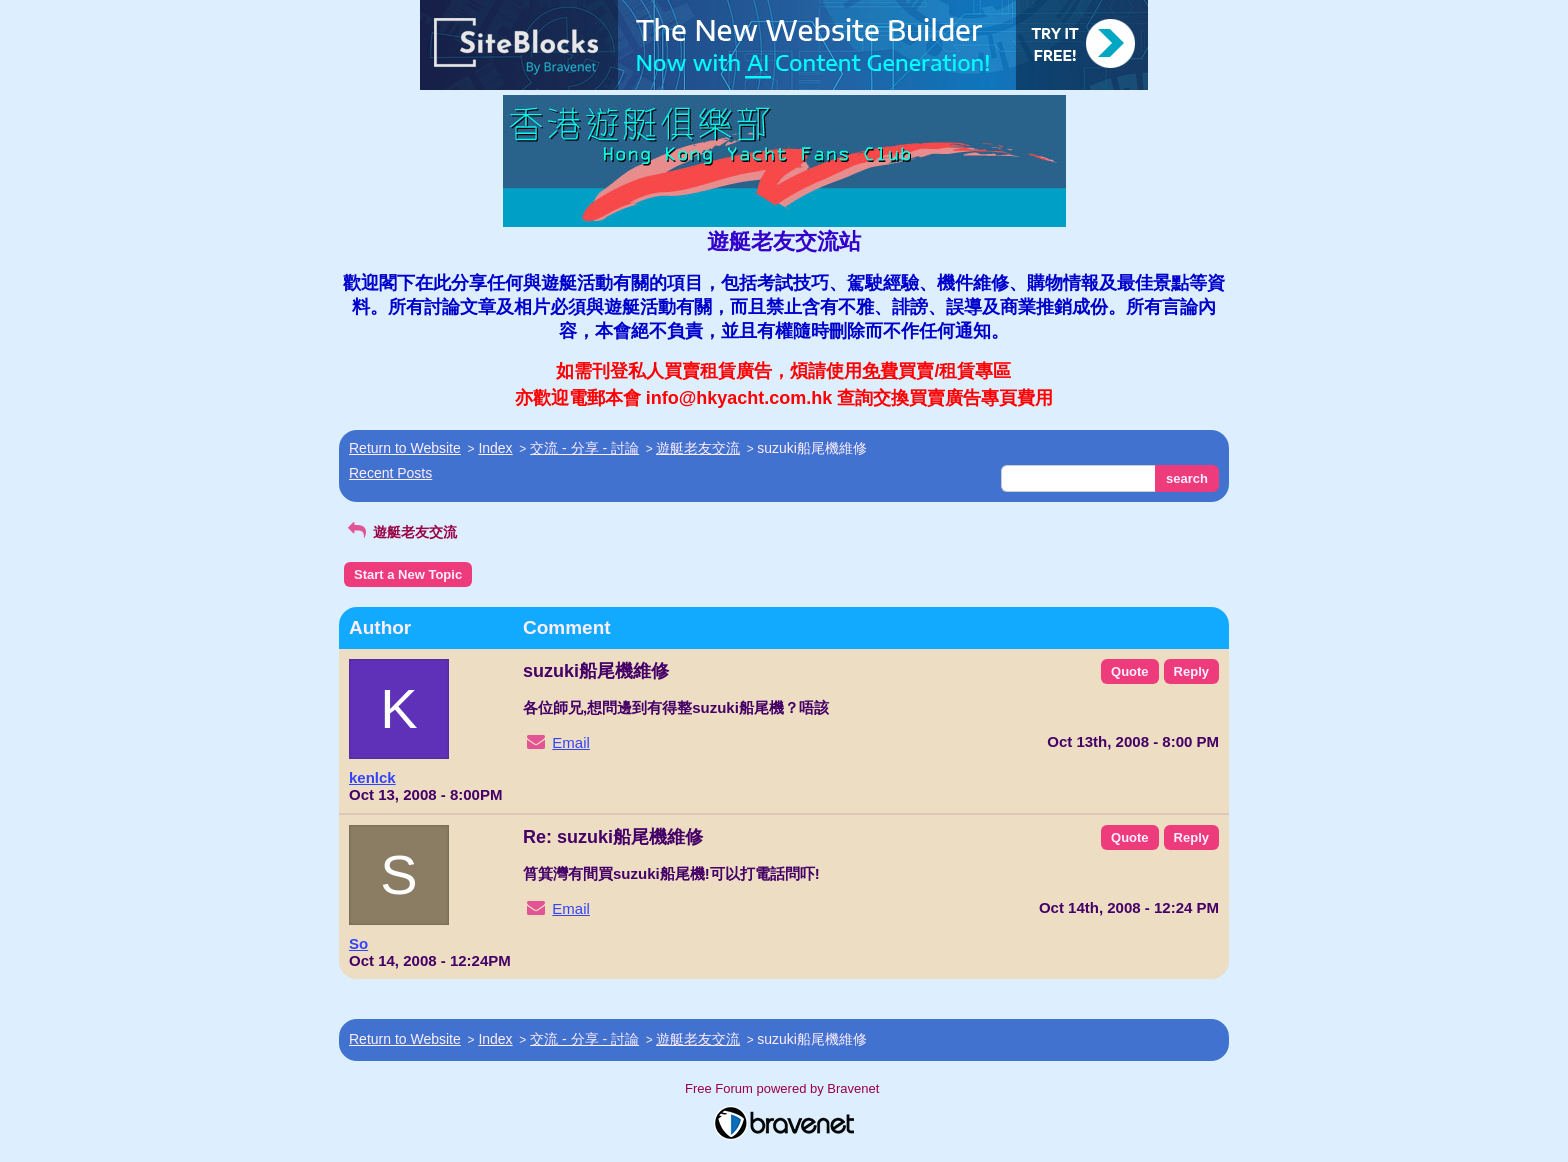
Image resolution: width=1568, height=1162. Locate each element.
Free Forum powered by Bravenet (784, 1088)
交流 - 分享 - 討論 (584, 448)
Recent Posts (390, 473)
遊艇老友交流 (698, 448)
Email (571, 742)
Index (495, 448)
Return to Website (405, 448)
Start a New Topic (408, 574)
